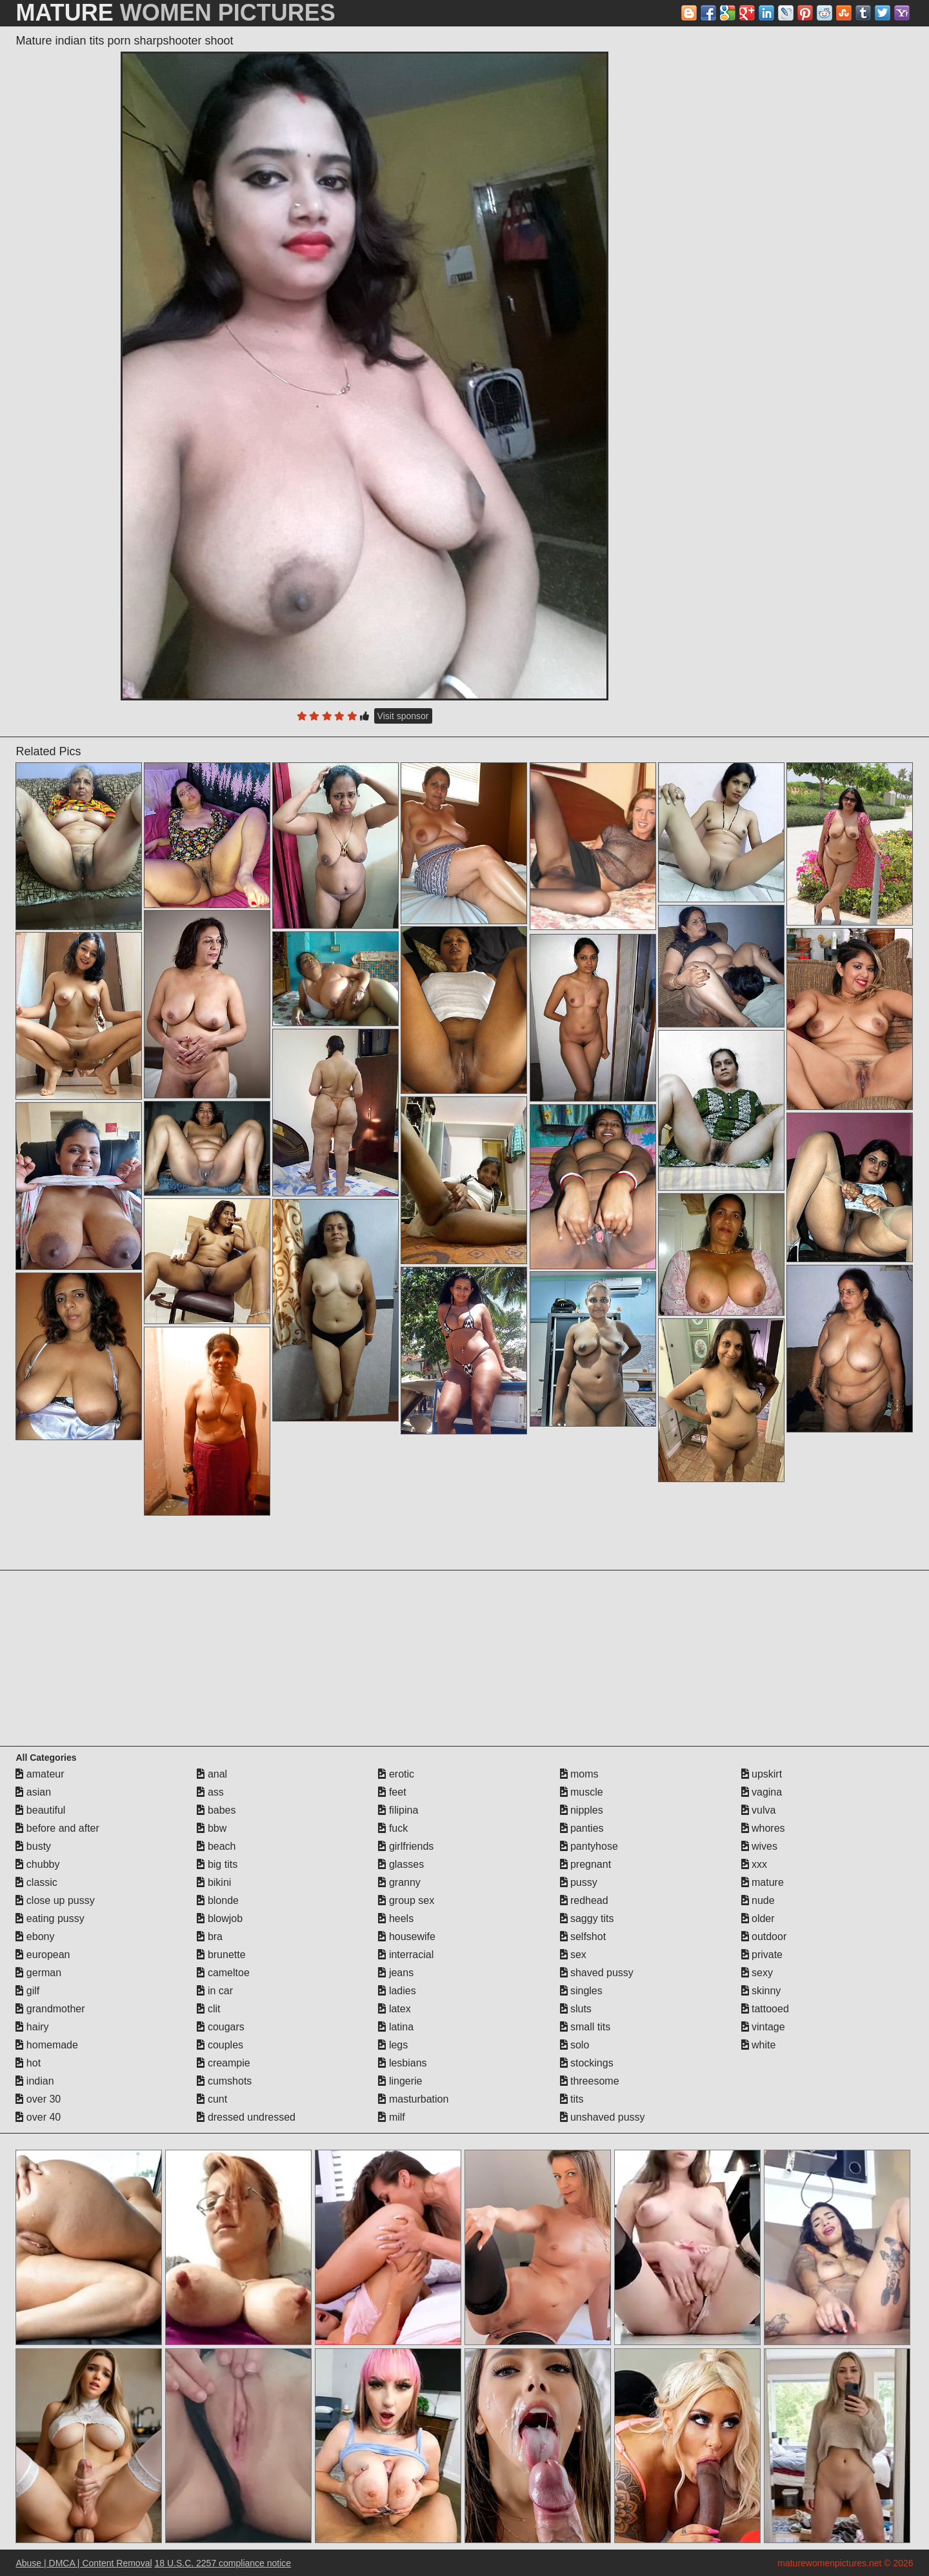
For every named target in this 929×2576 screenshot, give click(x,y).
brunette (221, 1954)
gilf (27, 1990)
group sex (406, 1900)
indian (34, 2081)
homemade (46, 2044)
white (758, 2044)
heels (396, 1918)
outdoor (764, 1936)
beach (216, 1846)
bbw (211, 1828)
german (38, 1972)
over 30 (38, 2099)
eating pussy (49, 1918)
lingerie (400, 2081)
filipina (398, 1810)
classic (36, 1882)
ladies (396, 1990)
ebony (34, 1936)
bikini (214, 1882)
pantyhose (589, 1846)
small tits (585, 2026)
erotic (396, 1774)
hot (28, 2062)
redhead (584, 1900)
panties (582, 1828)
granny (399, 1882)
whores (763, 1828)
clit (208, 2008)
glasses (401, 1864)
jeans (396, 1972)
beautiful (40, 1810)
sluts (576, 2008)
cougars (220, 2026)
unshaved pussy (602, 2117)
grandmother (50, 2008)
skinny (761, 1990)
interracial (406, 1954)
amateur (39, 1774)
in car (215, 1990)
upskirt (762, 1774)
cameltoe (223, 1972)
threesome (589, 2081)
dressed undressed (246, 2117)
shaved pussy (597, 1972)
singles (581, 1990)
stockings (587, 2062)
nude (758, 1900)
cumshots (224, 2081)
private (762, 1954)
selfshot (583, 1936)
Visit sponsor (403, 716)
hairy (31, 2026)
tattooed (765, 2008)
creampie (223, 2062)
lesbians (402, 2062)
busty (33, 1846)
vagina (762, 1792)
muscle (581, 1792)
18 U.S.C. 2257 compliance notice (222, 2563)
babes (216, 1810)
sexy (757, 1972)
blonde (218, 1900)
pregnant (586, 1864)
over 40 (38, 2117)
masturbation (413, 2099)
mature (762, 1882)
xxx (754, 1864)
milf (391, 2117)
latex (394, 2008)
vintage (763, 2026)
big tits (217, 1864)
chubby (37, 1864)
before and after (57, 1828)
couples (220, 2044)
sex (573, 1954)
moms (579, 1774)
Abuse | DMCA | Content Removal (83, 2563)
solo (575, 2044)
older (758, 1918)
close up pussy (54, 1900)
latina (396, 2026)
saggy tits (587, 1918)
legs (393, 2044)
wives (759, 1846)
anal (212, 1774)
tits (572, 2099)
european (42, 1954)
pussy (578, 1882)
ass (210, 1792)
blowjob (220, 1918)
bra (210, 1936)
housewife (406, 1936)
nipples (581, 1810)
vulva (758, 1810)
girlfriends (406, 1846)
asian (33, 1792)
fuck (393, 1828)
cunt (212, 2099)
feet (392, 1792)
